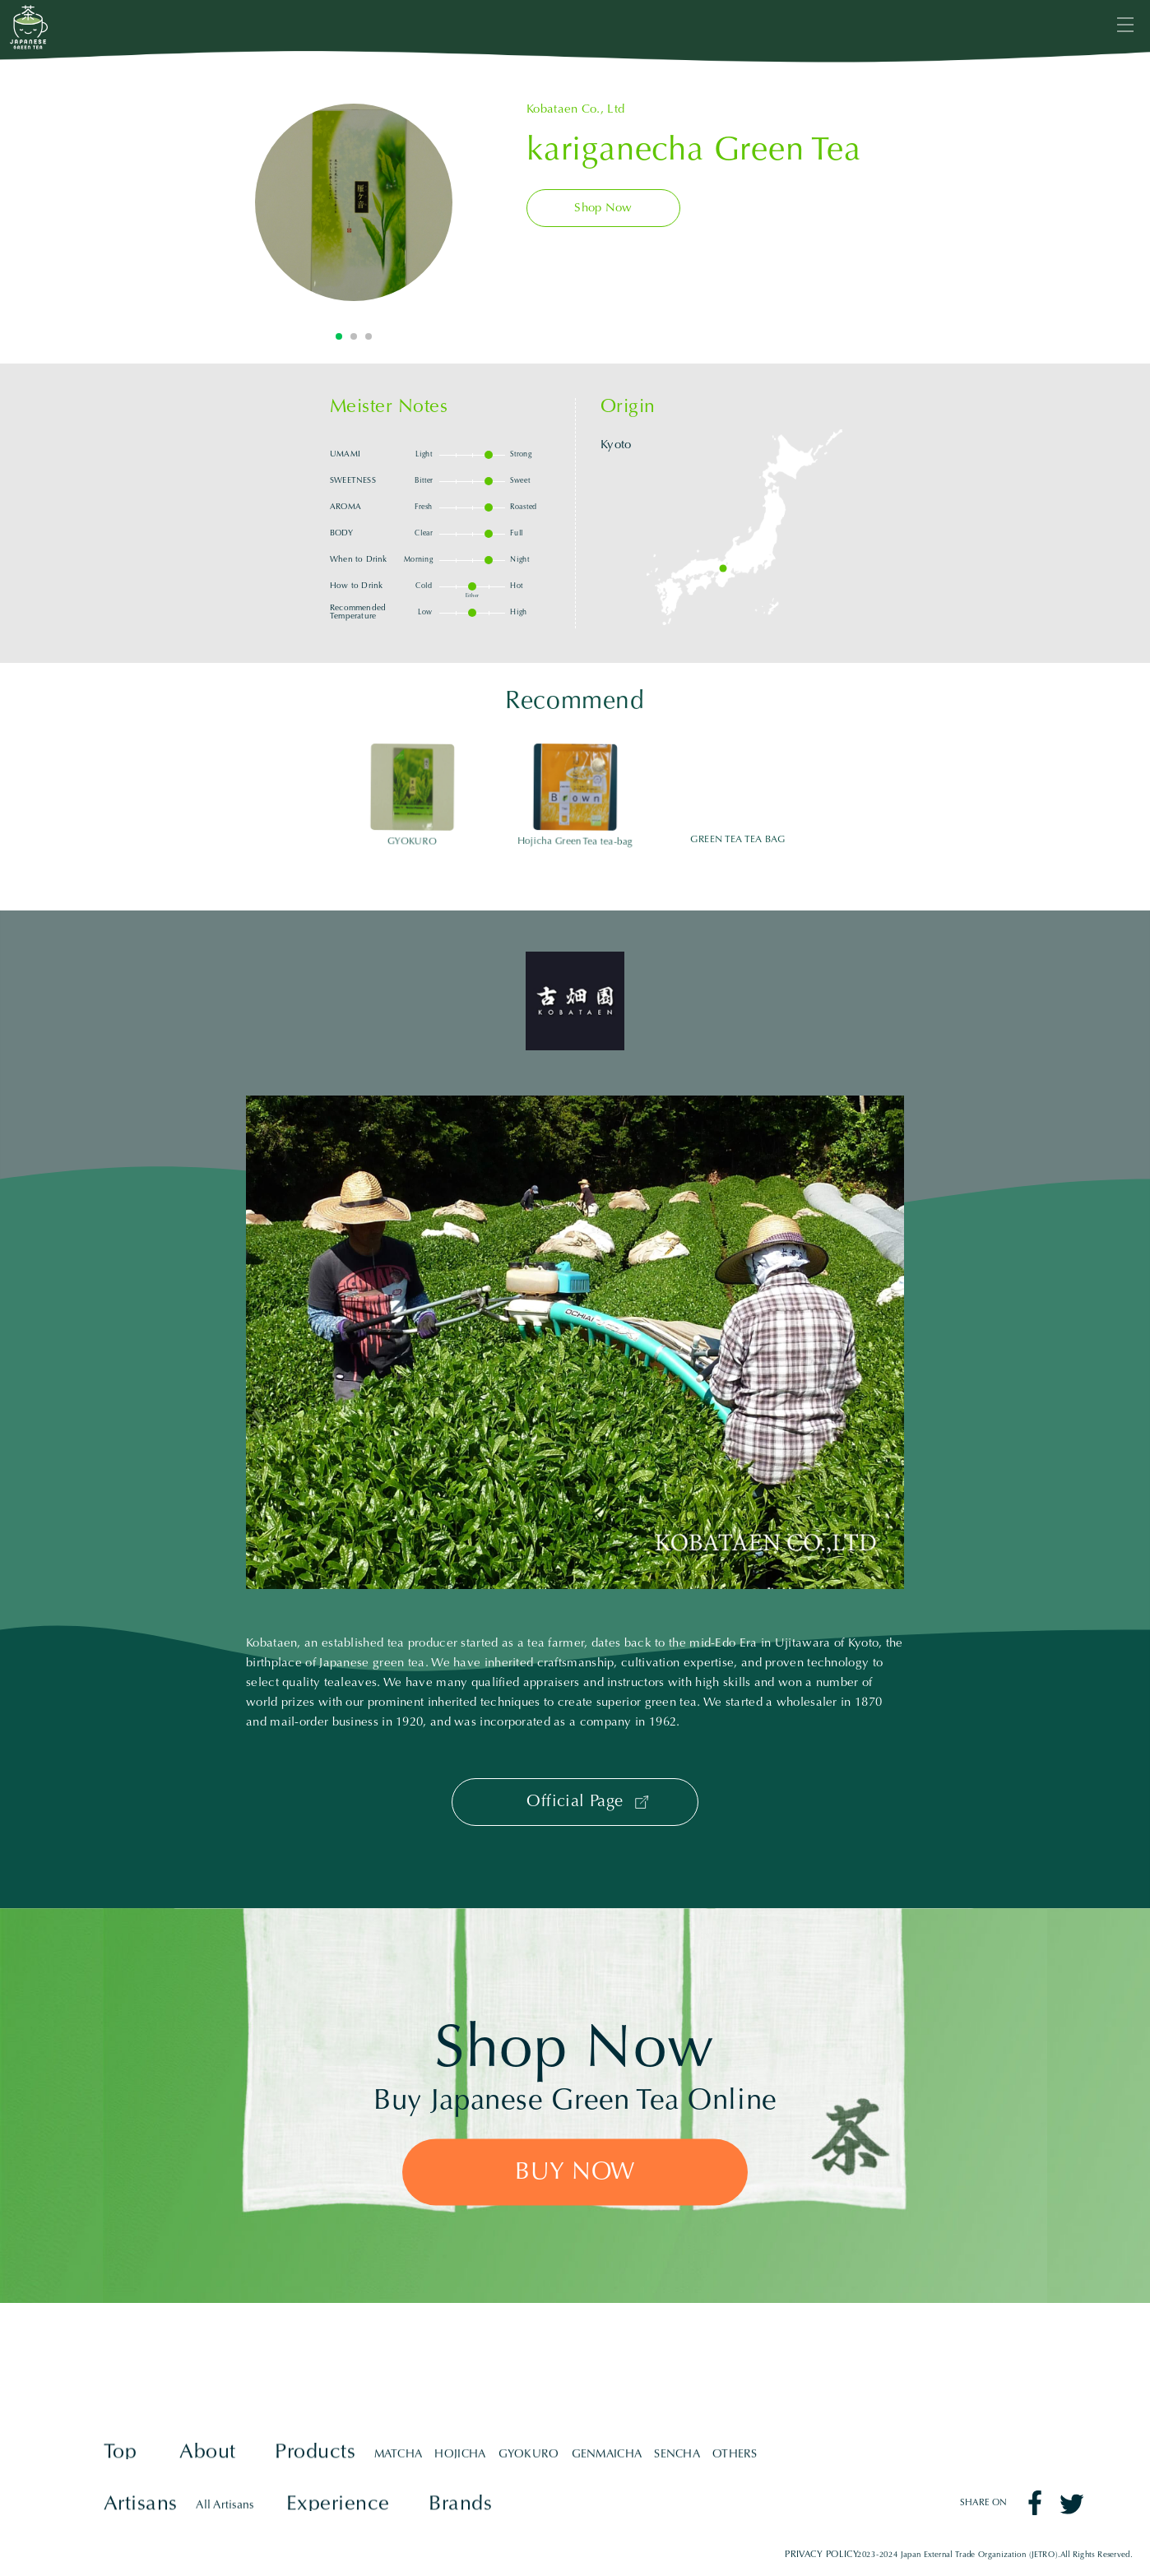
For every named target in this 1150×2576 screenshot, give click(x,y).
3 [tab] (368, 336)
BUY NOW (575, 2173)
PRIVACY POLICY (822, 2554)
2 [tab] (353, 336)
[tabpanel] (353, 202)
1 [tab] (339, 336)
